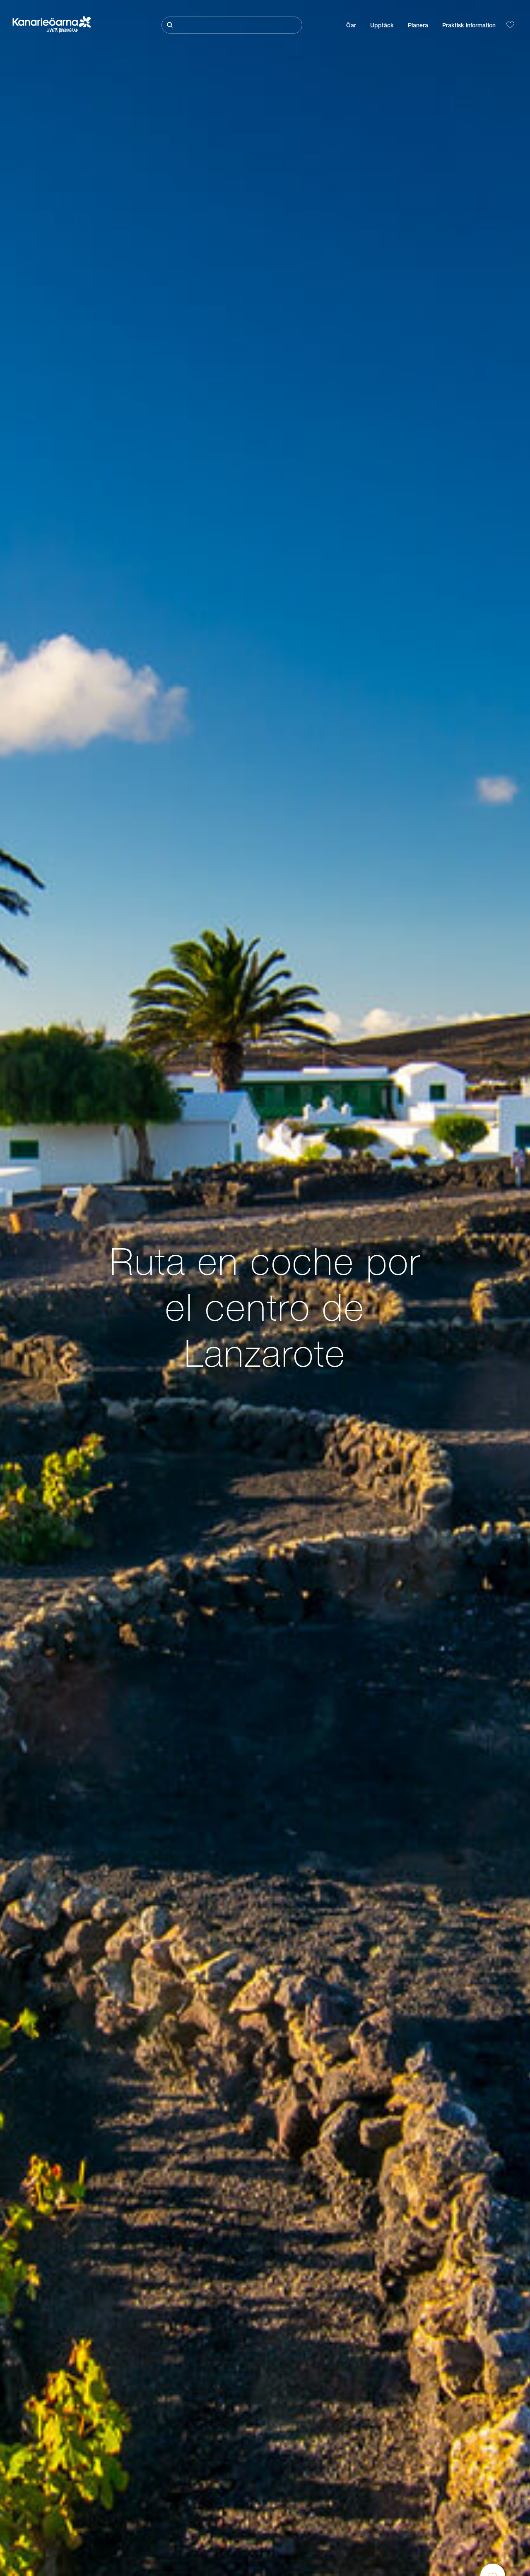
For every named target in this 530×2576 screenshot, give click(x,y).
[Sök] (231, 25)
